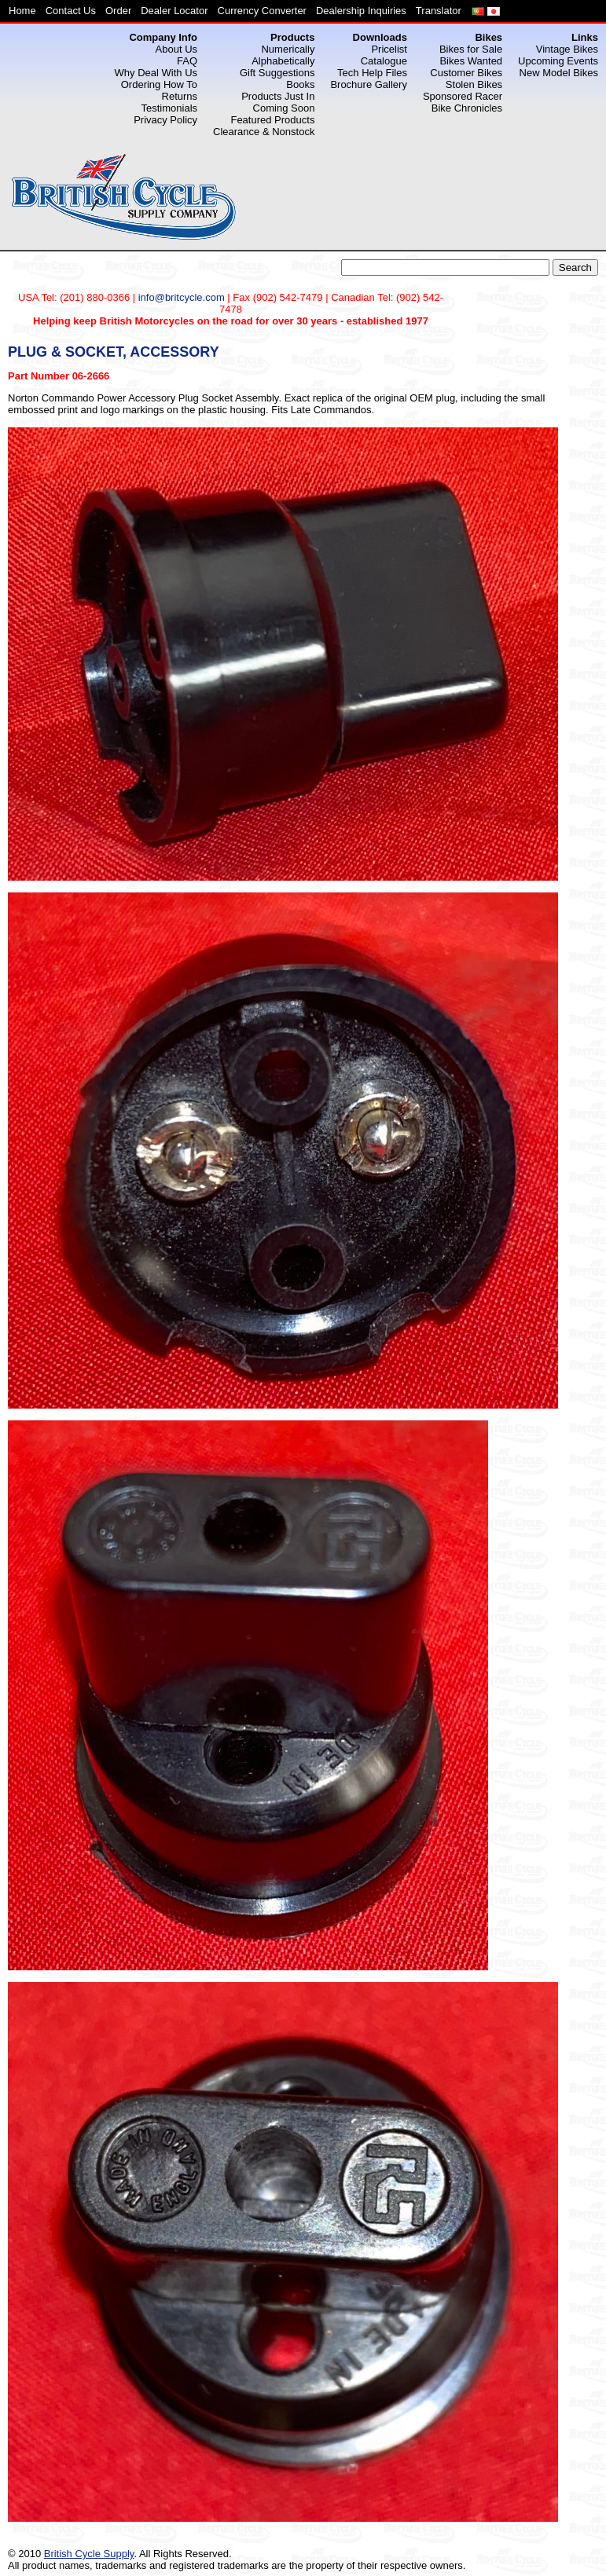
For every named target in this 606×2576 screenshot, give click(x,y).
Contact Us (71, 10)
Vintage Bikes (567, 49)
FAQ (187, 61)
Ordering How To (159, 84)
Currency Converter (262, 10)
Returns (180, 96)
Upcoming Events (558, 61)
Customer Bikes (466, 73)
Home (22, 10)
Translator (438, 10)
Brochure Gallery (368, 84)
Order (118, 10)
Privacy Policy (165, 120)
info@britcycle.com (181, 297)
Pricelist (389, 49)
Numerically (287, 49)
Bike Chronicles (467, 108)
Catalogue (384, 61)
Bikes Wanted (470, 61)
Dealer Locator (174, 10)
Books (300, 84)
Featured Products (272, 120)
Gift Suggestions (277, 73)
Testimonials (169, 108)
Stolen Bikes (474, 84)
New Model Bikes (559, 73)
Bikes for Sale (470, 49)
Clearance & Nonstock (263, 131)
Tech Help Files (372, 73)
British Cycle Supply (89, 2554)
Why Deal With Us (156, 73)
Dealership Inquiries (361, 10)
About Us (176, 49)
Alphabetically (283, 61)
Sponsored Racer (462, 96)
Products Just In (277, 96)
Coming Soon (284, 108)
